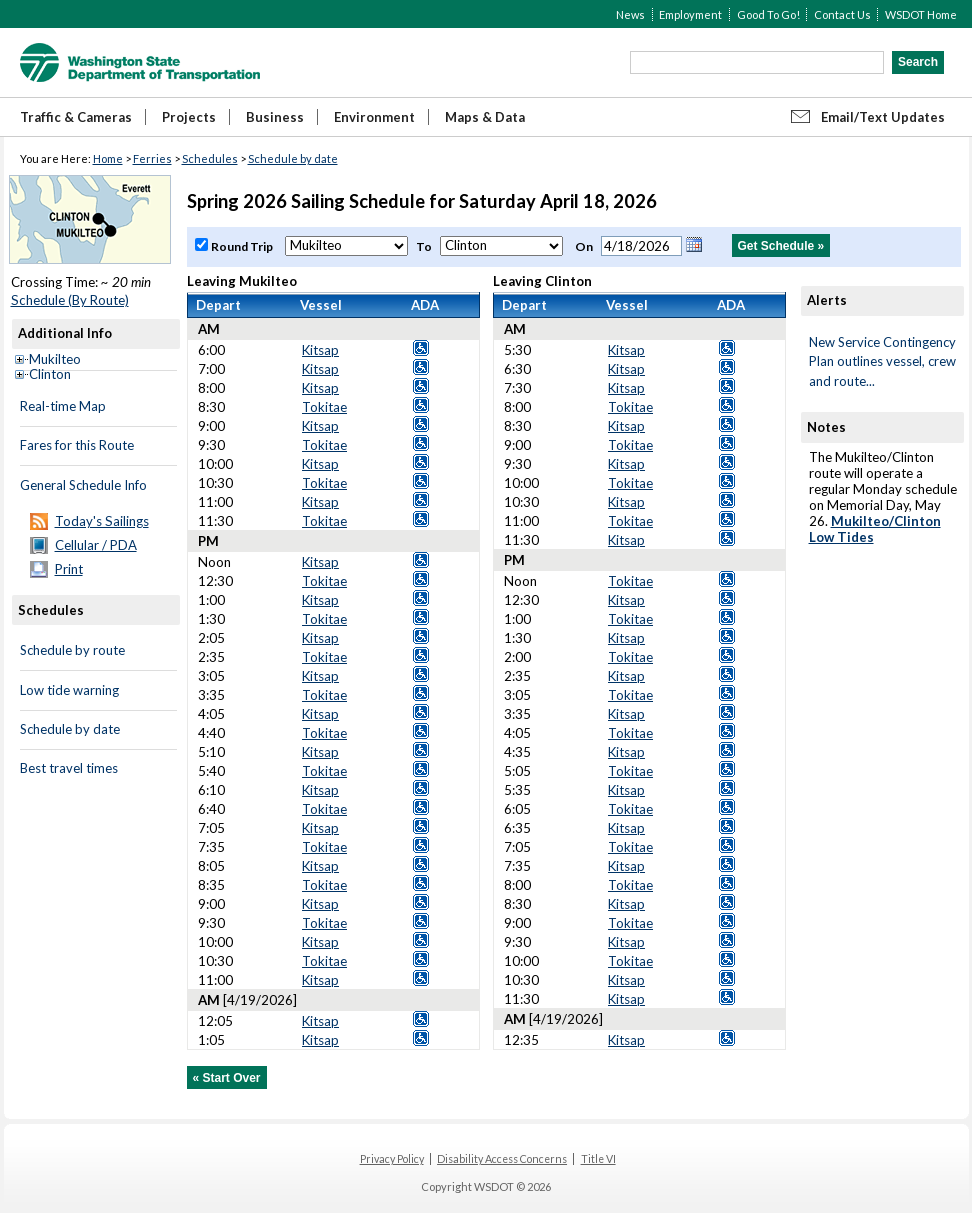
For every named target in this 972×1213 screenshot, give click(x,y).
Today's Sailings (102, 521)
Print (69, 569)
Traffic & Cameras (76, 117)
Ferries (152, 158)
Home (108, 158)
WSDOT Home (921, 14)
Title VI (598, 1159)
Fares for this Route (77, 445)
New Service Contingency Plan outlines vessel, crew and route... (882, 361)
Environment (374, 117)
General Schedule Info (83, 485)
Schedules (210, 158)
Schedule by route (72, 650)
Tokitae (324, 407)
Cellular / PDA (96, 545)
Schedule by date (293, 158)
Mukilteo (55, 359)
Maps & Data (485, 117)
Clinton (50, 374)
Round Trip (243, 246)
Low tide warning (69, 690)
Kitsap (320, 350)
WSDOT (140, 62)
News (630, 14)
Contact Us (842, 14)
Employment (690, 14)
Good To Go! (768, 14)
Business (275, 117)
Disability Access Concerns (502, 1159)
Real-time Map (63, 406)
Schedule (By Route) (70, 300)
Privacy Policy (392, 1159)
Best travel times (69, 768)
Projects (189, 117)
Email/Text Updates (883, 117)
